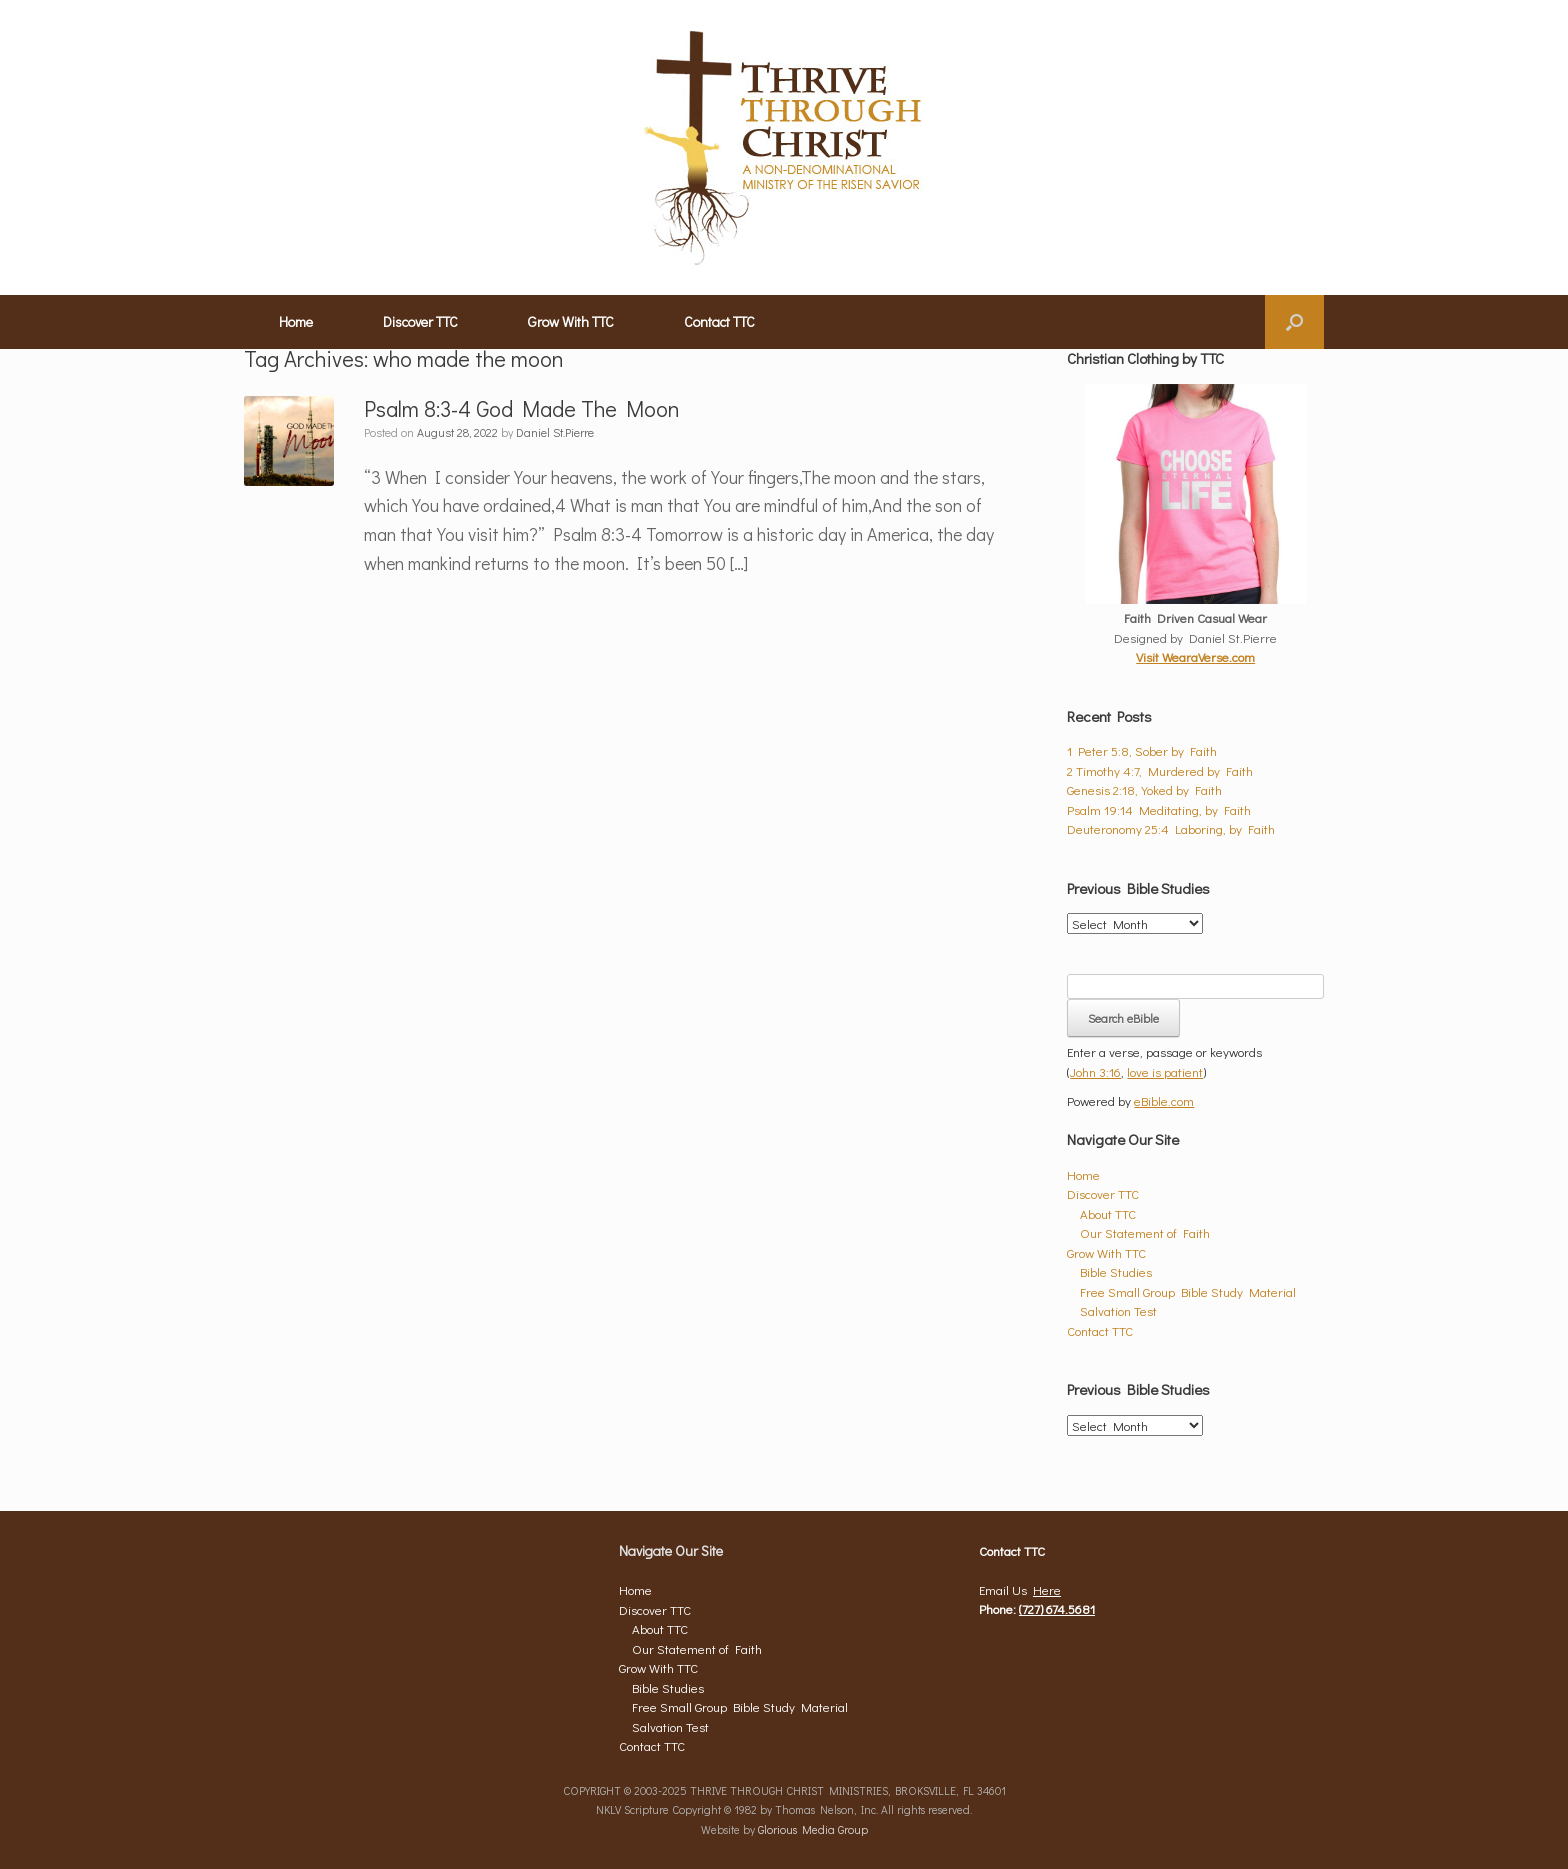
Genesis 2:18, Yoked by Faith (1144, 789)
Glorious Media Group (813, 1829)
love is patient (1165, 1071)
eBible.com (1164, 1100)
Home (296, 321)
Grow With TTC (571, 321)
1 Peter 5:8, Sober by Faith (1142, 750)
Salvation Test (1118, 1310)
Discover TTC (420, 321)
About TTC (1108, 1213)
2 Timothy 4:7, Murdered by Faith (1160, 770)
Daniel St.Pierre (555, 432)
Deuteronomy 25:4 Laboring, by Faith (1171, 828)
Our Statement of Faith (1145, 1232)
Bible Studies (1116, 1271)
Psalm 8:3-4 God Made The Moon (522, 408)
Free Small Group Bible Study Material (1188, 1291)
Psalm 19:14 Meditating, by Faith (1159, 809)
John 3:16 (1095, 1071)
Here (1047, 1589)
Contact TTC (719, 321)
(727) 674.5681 (1057, 1608)
